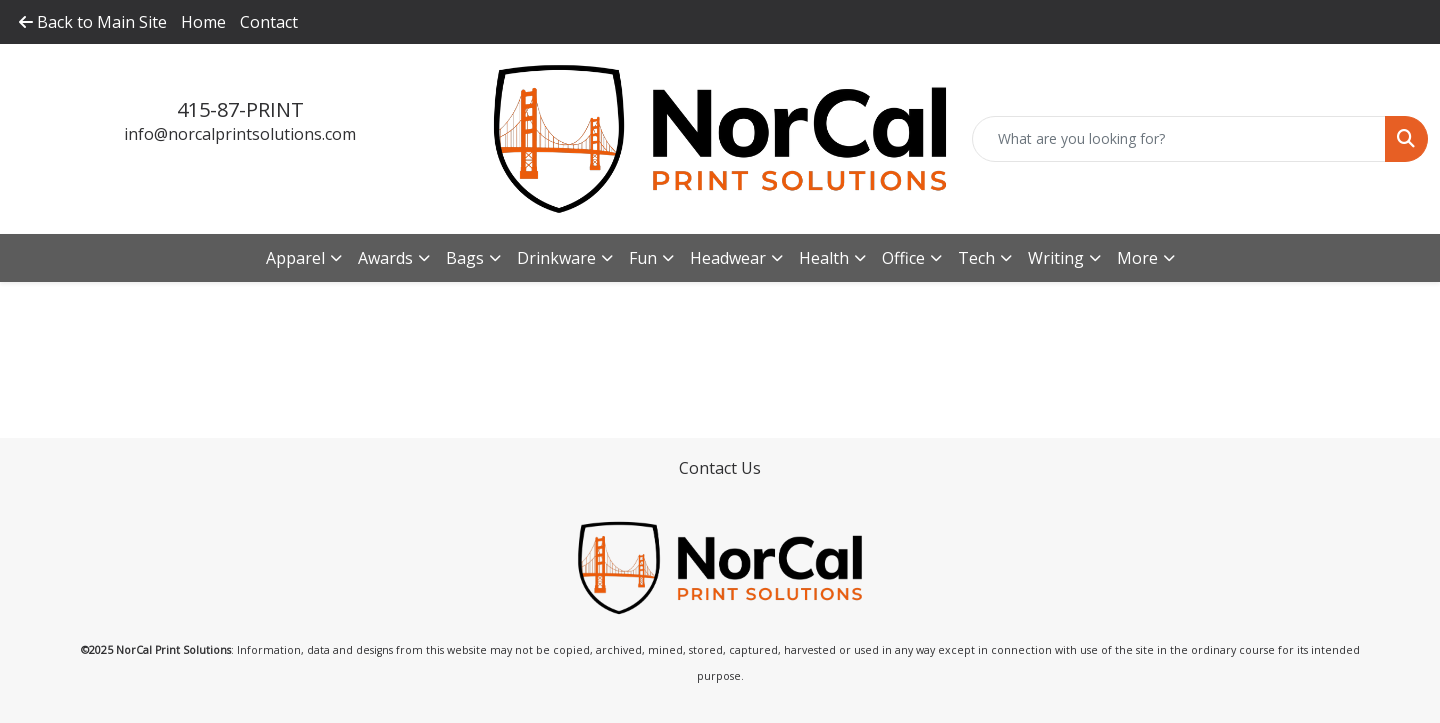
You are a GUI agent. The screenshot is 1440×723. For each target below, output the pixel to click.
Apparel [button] (295, 258)
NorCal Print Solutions (173, 650)
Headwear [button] (728, 258)
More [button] (1137, 258)
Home (203, 22)
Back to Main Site (93, 22)
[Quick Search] (1179, 139)
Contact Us (720, 468)
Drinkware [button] (556, 258)
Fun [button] (643, 258)
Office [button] (903, 258)
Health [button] (824, 258)
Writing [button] (1056, 258)
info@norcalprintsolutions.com (240, 134)
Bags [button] (465, 258)
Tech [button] (976, 258)
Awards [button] (385, 258)
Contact (269, 22)
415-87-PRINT (240, 109)
